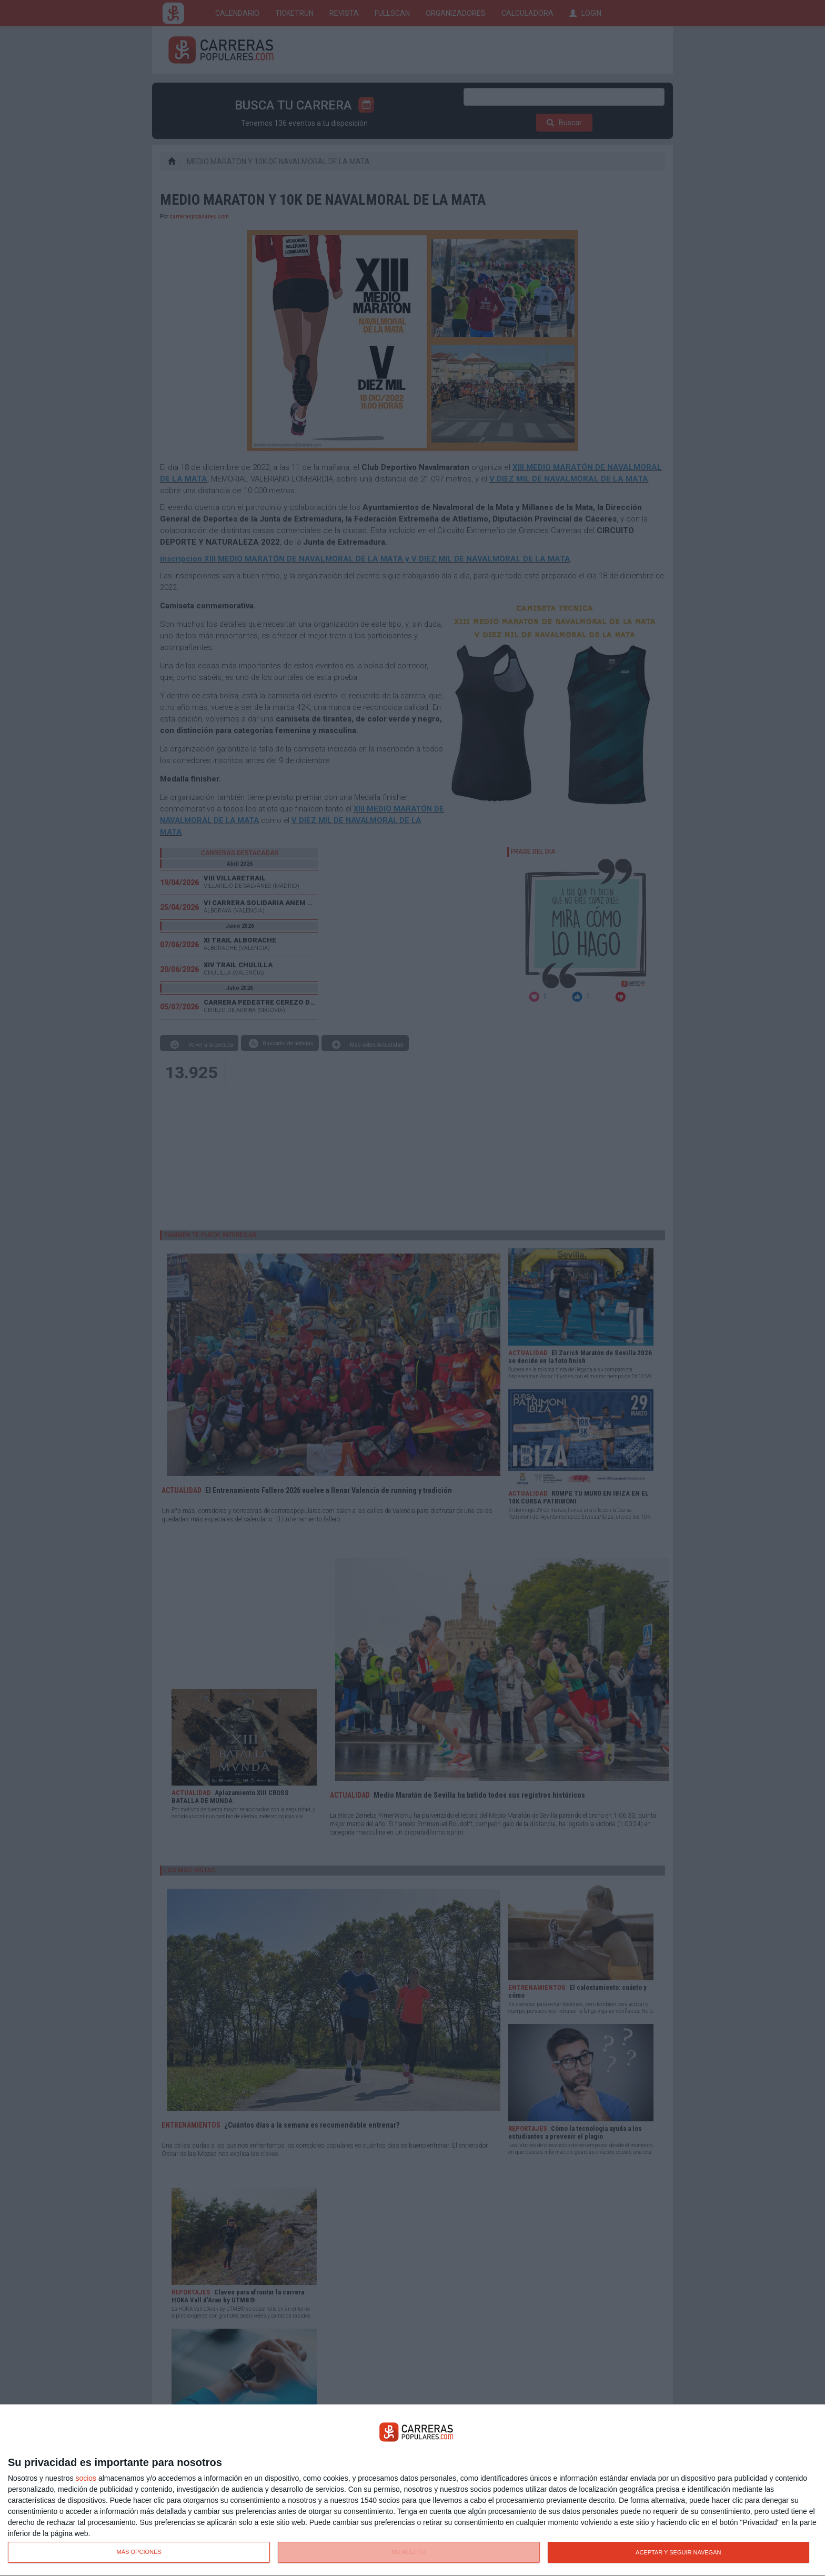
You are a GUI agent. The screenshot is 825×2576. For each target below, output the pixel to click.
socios (85, 2478)
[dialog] (412, 2490)
